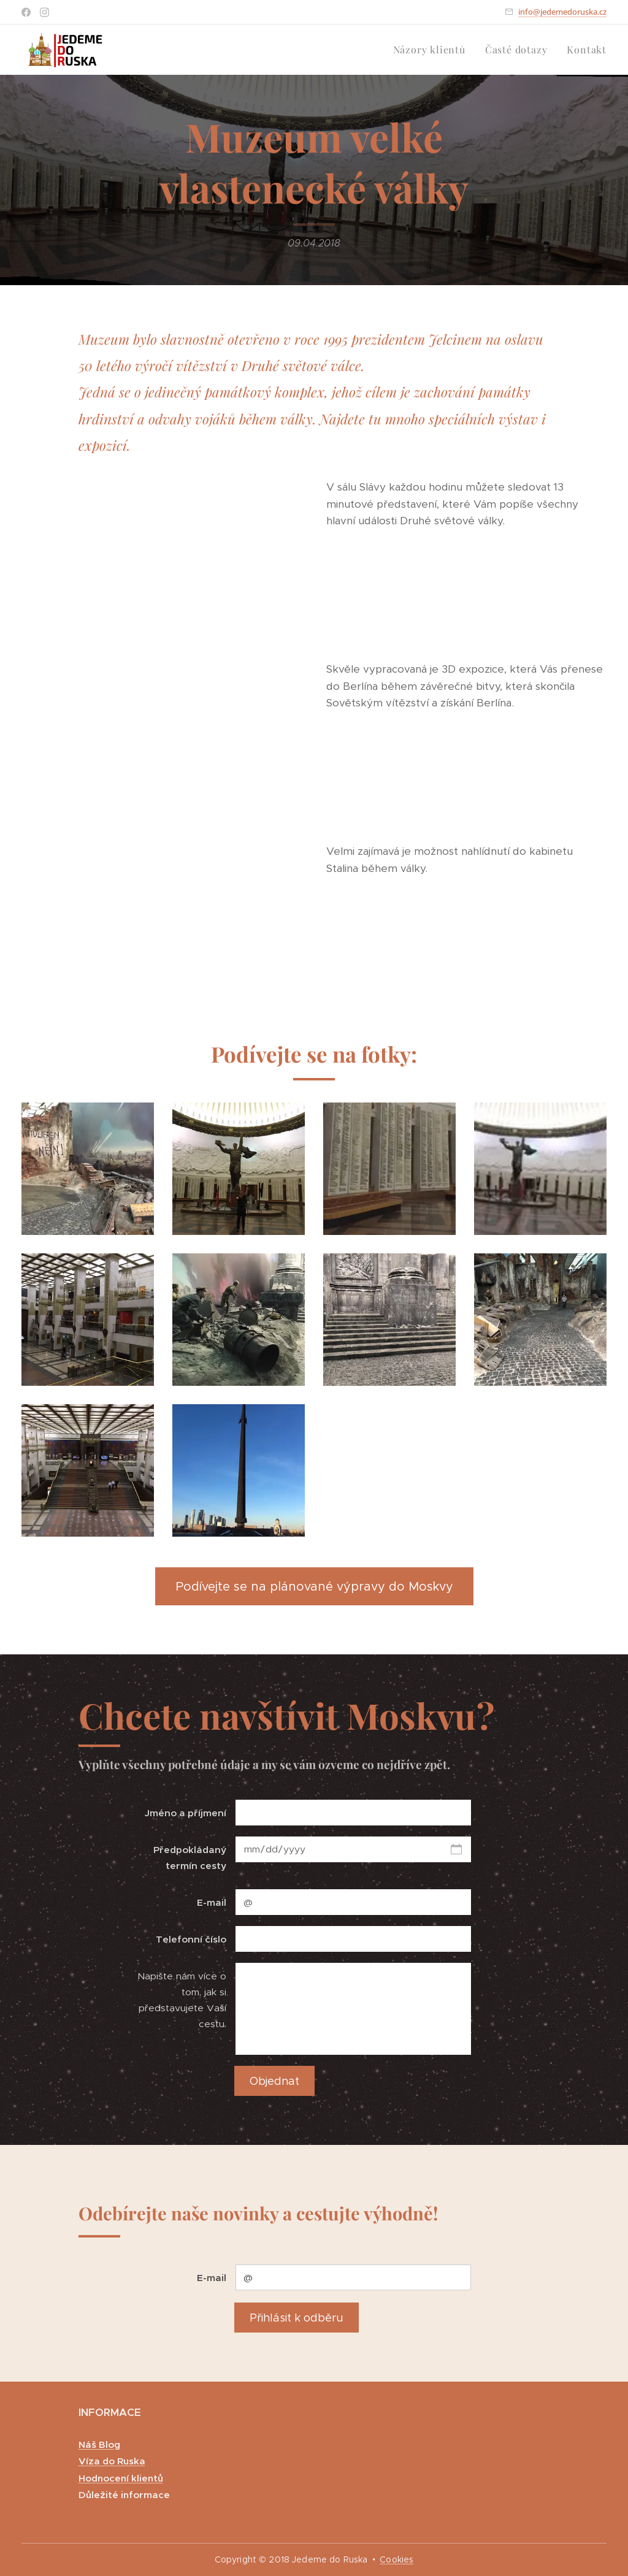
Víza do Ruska (111, 2461)
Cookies (396, 2559)
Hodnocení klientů (120, 2477)
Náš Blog (99, 2444)
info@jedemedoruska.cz (562, 11)
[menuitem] (432, 49)
